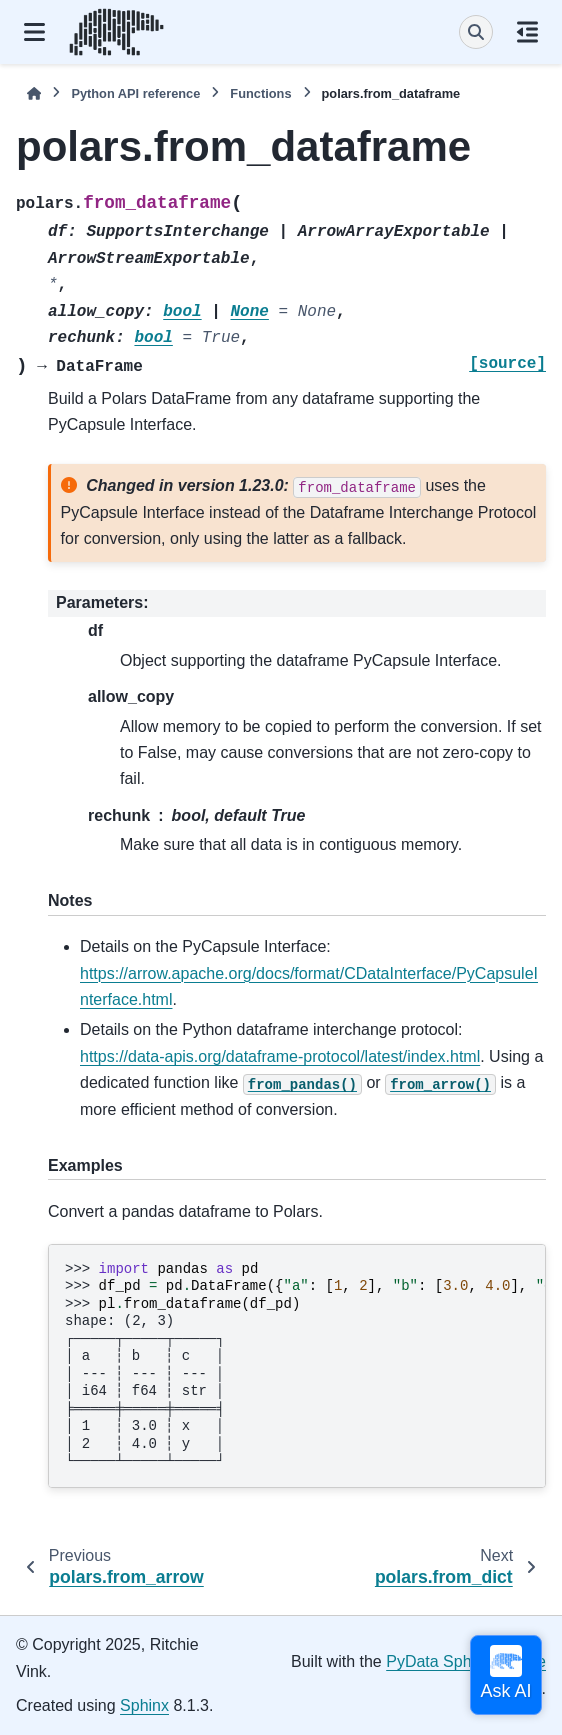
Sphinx (144, 1705)
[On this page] (527, 32)
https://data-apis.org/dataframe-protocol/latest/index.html (280, 1056)
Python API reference (135, 93)
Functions (260, 93)
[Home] (34, 93)
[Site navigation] (34, 32)
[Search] (476, 32)
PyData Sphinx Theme (466, 1661)
